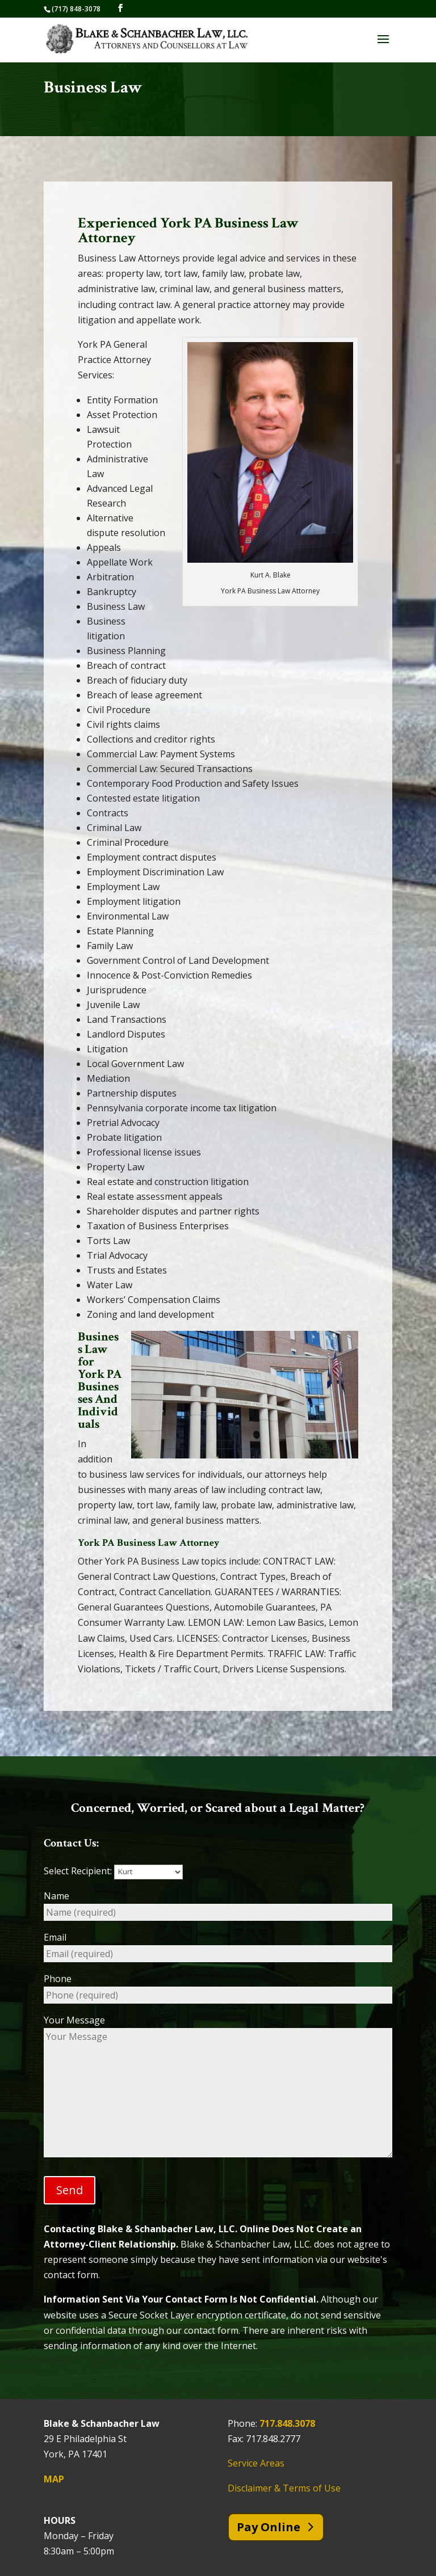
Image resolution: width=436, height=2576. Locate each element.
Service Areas (256, 2463)
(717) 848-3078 (76, 9)
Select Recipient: (113, 1871)
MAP (54, 2479)
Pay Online (268, 2527)
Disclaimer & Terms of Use (284, 2488)
